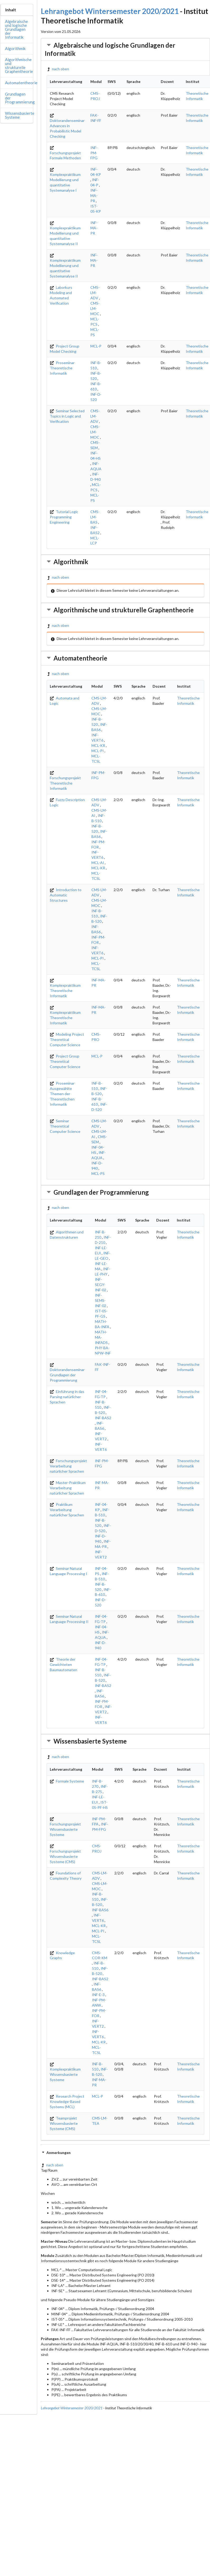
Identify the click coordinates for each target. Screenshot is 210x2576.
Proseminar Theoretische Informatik (62, 367)
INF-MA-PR (93, 195)
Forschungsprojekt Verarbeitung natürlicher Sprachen (68, 1465)
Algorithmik (15, 48)
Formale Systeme (67, 1781)
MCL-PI (97, 750)
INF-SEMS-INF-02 (100, 1300)
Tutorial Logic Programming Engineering (64, 516)
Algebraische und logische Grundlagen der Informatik (16, 29)
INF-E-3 (98, 1994)
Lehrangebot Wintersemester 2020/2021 (110, 11)
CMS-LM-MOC (95, 308)
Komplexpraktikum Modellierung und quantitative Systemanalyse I (65, 180)
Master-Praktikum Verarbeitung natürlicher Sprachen (68, 1487)
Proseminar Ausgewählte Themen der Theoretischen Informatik (62, 1093)
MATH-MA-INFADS (101, 1337)
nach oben (58, 69)
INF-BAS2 (103, 1418)
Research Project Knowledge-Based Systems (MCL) (67, 2101)
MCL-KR (98, 745)
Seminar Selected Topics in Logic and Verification (67, 416)
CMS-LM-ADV (95, 292)
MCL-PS (98, 1173)
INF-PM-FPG (93, 152)
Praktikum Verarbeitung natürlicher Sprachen (67, 1509)
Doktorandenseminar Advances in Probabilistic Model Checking (67, 126)
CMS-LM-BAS (95, 516)
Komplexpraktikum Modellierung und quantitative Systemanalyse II (65, 233)
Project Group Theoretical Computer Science (65, 1061)
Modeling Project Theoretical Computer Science (67, 1039)
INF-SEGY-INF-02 (100, 1284)
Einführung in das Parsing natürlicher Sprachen (67, 1396)
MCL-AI (97, 862)
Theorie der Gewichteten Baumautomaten (63, 1664)
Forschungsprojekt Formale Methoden (65, 153)
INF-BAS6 (100, 1910)
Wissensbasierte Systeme (19, 115)
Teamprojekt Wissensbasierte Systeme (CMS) (64, 2123)
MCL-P (95, 346)
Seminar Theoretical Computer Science (65, 1126)
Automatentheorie (21, 82)
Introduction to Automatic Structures (65, 894)
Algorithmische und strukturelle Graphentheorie (19, 65)
